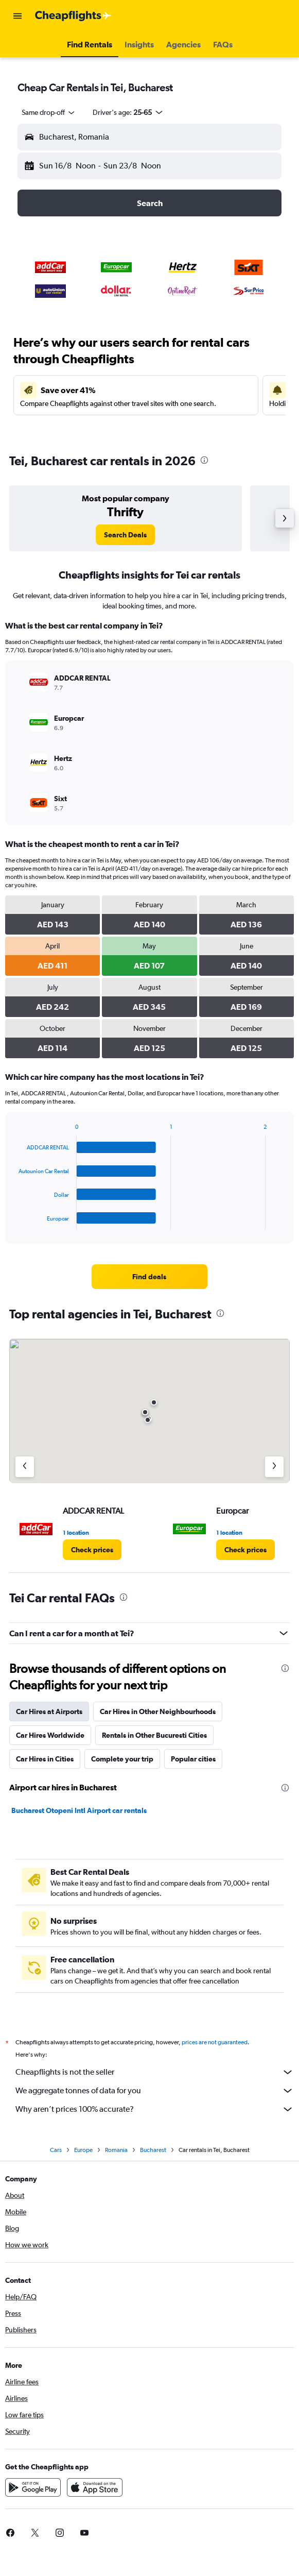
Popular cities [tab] (193, 1759)
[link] (125, 534)
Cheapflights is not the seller (154, 2072)
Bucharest (153, 2150)
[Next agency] (274, 1466)
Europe (83, 2150)
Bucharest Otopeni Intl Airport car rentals (79, 1810)
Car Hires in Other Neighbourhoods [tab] (158, 1711)
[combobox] (48, 112)
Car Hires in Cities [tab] (45, 1759)
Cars (56, 2150)
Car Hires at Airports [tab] (49, 1711)
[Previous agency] (24, 1466)
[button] (17, 16)
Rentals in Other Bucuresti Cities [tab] (154, 1735)
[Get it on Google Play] (33, 2487)
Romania (116, 2150)
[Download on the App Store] (94, 2487)
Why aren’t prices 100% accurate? (154, 2109)
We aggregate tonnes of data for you (154, 2090)
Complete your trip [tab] (122, 1759)
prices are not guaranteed (215, 2042)
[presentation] (204, 460)
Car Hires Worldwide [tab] (50, 1735)
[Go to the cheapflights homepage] (73, 16)
